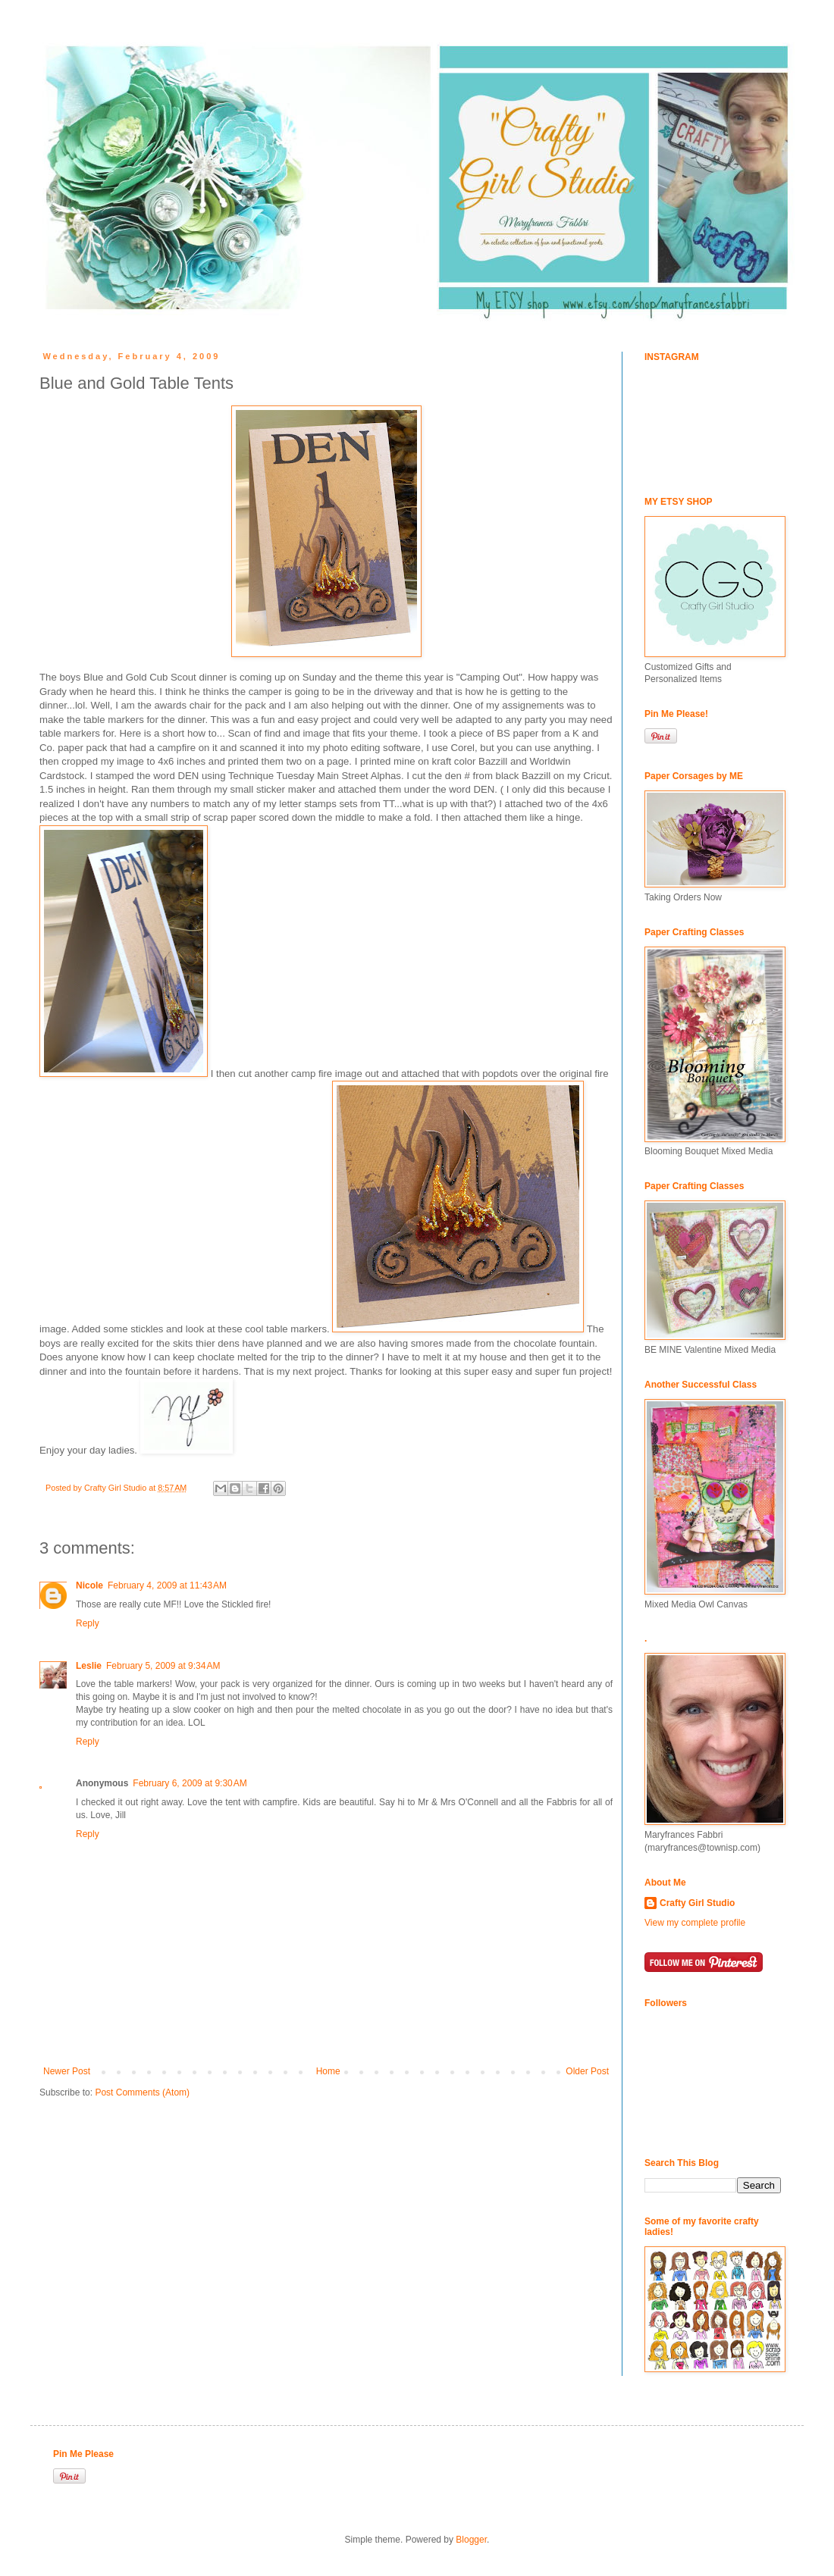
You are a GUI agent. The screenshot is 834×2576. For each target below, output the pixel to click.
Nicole (89, 1585)
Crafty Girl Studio (697, 1903)
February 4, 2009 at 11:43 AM (167, 1585)
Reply (87, 1623)
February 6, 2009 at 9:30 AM (189, 1783)
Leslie (89, 1665)
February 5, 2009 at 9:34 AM (163, 1665)
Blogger (471, 2539)
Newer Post (66, 2071)
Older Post (587, 2071)
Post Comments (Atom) (142, 2092)
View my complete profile (694, 1922)
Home (328, 2071)
